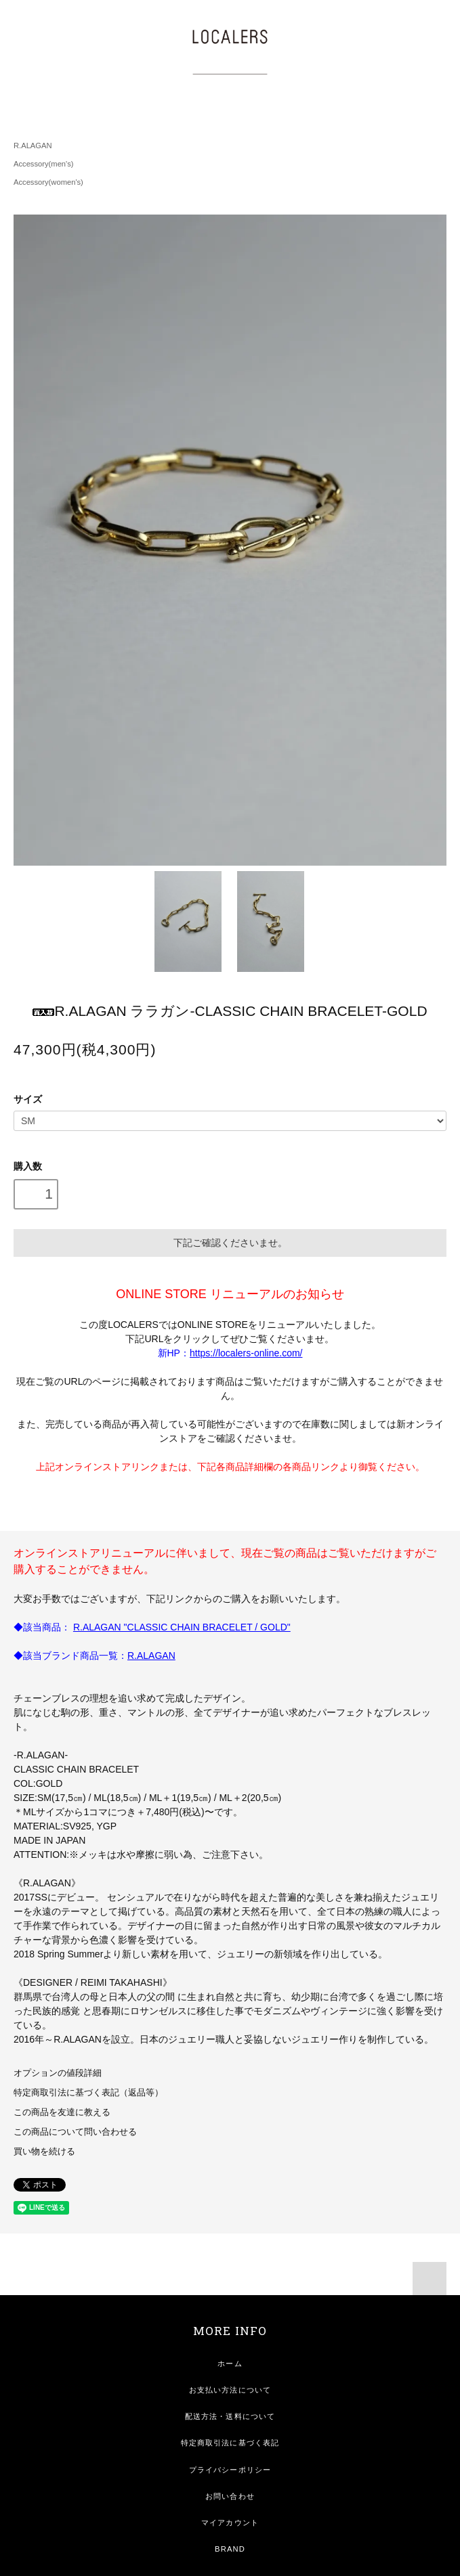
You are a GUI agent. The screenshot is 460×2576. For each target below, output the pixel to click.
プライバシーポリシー (230, 2470)
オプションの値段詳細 (58, 2073)
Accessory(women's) (48, 182)
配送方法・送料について (230, 2416)
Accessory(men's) (44, 164)
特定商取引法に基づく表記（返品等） (88, 2092)
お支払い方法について (230, 2390)
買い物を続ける (44, 2151)
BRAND (230, 2549)
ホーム (229, 2363)
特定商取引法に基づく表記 (230, 2443)
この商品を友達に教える (62, 2112)
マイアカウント (230, 2522)
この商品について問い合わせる (75, 2132)
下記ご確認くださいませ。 (230, 1242)
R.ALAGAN (33, 145)
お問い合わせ (230, 2496)
